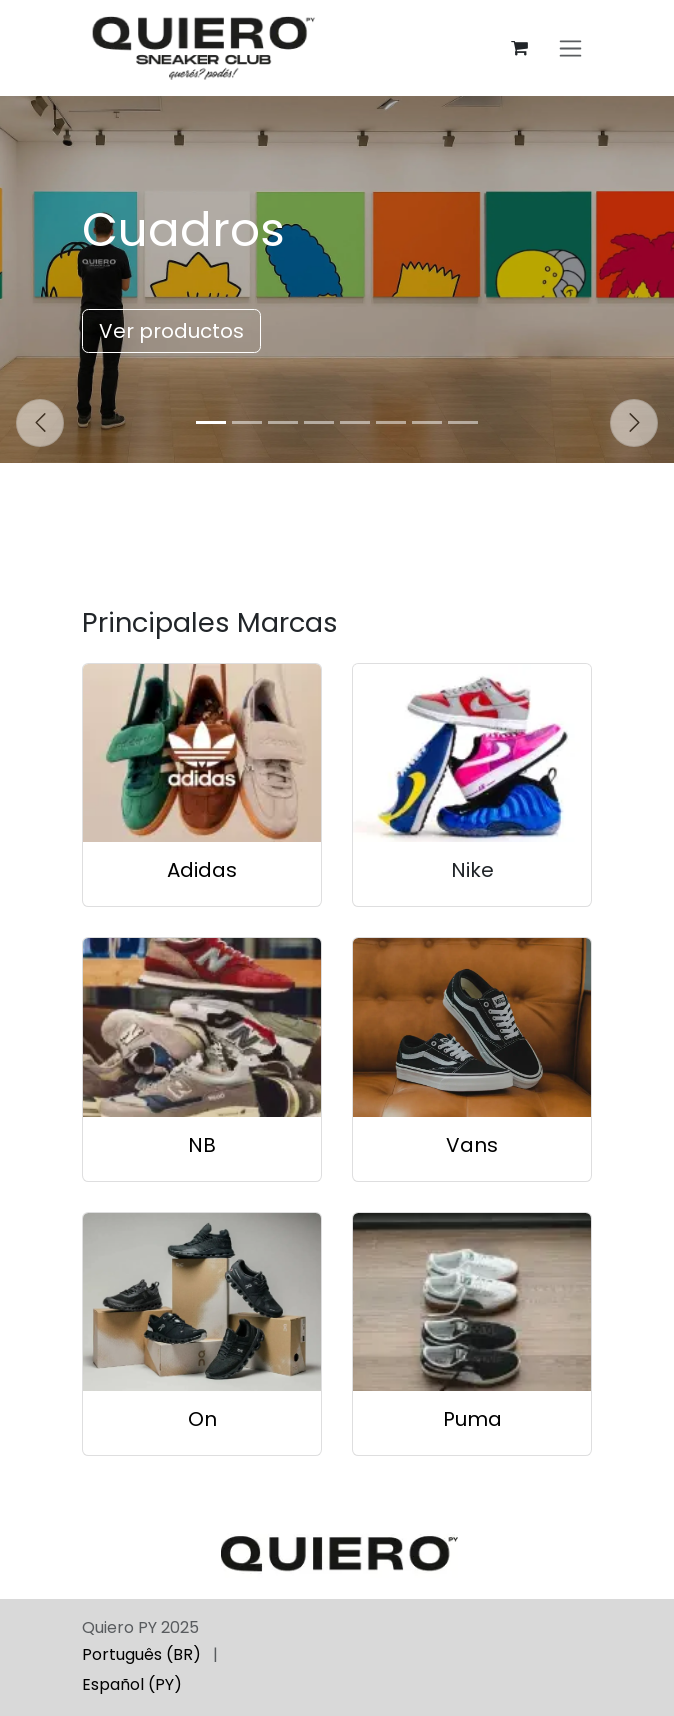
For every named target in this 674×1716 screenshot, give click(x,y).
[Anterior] (40, 423)
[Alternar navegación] (570, 48)
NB (202, 1145)
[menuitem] (141, 1655)
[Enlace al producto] (202, 753)
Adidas (202, 870)
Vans (472, 1145)
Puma (472, 1419)
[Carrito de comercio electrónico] (519, 48)
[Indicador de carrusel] (211, 422)
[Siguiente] (634, 423)
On (202, 1419)
